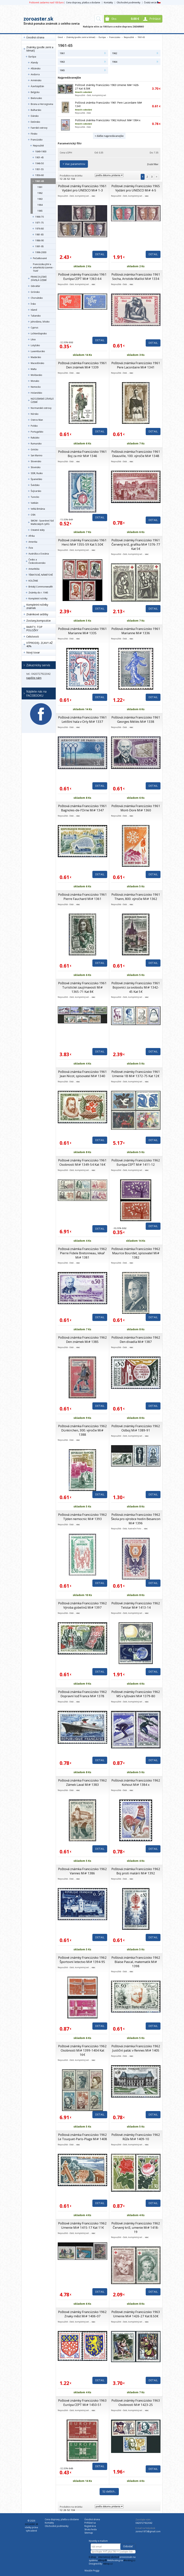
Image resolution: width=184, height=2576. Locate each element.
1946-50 (39, 163)
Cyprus (34, 327)
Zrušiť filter (152, 164)
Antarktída (34, 568)
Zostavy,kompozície (38, 620)
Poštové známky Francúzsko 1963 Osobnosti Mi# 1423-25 (135, 2402)
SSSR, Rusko (37, 473)
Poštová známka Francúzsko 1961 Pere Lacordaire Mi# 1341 (135, 365)
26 (64, 179)
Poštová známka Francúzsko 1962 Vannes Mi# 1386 (82, 1871)
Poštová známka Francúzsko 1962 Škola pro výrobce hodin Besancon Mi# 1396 (135, 1518)
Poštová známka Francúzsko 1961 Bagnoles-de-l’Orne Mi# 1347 (82, 808)
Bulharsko (36, 110)
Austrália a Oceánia (39, 553)
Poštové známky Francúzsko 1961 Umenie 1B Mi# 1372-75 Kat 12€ (135, 1074)
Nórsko (35, 413)
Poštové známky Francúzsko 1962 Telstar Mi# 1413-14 (135, 1605)
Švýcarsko (36, 491)
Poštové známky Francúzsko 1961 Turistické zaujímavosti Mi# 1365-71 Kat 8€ (82, 987)
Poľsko (34, 425)
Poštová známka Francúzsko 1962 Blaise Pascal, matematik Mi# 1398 (135, 1961)
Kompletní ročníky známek (37, 606)
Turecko (35, 497)
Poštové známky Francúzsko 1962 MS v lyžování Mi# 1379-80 (135, 1694)
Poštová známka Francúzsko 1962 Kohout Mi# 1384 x (107, 120)
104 (73, 179)
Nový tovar (33, 652)
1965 (40, 210)
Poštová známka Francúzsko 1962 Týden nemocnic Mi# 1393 (82, 1516)
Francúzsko (37, 139)
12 (61, 179)
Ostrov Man (37, 419)
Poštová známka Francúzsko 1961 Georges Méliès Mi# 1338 (135, 719)
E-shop (92, 2557)
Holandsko (36, 392)
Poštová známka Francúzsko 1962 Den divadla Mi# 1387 (135, 1339)
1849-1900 (40, 151)
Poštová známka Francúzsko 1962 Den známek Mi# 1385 (82, 1339)
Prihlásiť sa (90, 2522)
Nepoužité (38, 145)
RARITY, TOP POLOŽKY (34, 628)
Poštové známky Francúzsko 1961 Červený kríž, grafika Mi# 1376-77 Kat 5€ (135, 544)
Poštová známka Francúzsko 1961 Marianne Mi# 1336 (135, 631)
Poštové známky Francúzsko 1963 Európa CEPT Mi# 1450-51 (82, 2402)
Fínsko (34, 133)
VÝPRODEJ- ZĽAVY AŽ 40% (39, 644)
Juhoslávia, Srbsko (40, 321)
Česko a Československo (37, 561)
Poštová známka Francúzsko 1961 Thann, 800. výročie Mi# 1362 (135, 896)
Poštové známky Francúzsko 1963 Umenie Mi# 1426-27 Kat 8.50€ (135, 2314)
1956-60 (39, 175)
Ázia (31, 547)
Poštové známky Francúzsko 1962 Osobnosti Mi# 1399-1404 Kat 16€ (82, 2050)
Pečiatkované (40, 258)
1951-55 (39, 169)
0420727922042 (144, 2522)
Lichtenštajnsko (39, 333)
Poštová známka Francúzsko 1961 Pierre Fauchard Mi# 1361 (82, 896)
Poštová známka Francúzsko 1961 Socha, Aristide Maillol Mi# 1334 (135, 276)
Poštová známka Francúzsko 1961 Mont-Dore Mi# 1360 (135, 808)
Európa (32, 56)
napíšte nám (33, 678)
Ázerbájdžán (37, 86)
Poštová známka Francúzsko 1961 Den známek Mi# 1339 (82, 365)
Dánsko (35, 115)
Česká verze (152, 2)
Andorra (35, 74)
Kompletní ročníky (38, 598)
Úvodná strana (35, 37)
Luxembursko (38, 351)
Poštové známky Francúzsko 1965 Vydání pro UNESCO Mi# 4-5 (135, 188)
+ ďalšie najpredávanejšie (109, 136)
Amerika (33, 541)
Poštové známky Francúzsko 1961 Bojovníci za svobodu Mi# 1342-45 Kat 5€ (135, 987)
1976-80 (39, 228)
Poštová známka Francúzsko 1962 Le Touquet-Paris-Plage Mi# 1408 (82, 2137)
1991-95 (39, 246)
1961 (40, 187)
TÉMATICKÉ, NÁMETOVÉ (41, 574)
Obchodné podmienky (128, 2)
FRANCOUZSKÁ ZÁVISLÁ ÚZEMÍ (39, 278)
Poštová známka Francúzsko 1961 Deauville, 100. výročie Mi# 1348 (135, 453)
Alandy (34, 62)
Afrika (32, 535)
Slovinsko (36, 467)
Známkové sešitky (37, 614)
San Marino (36, 455)
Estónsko (35, 121)
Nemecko (36, 386)
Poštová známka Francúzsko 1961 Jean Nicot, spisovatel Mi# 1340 (82, 1074)
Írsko (33, 303)
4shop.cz (108, 2563)
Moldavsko (36, 375)
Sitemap (88, 2532)
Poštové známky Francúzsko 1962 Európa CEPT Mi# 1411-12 (135, 1162)
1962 (40, 193)
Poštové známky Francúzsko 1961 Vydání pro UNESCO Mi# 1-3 (82, 188)
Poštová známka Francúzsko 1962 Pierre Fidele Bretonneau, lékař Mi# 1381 (82, 1253)
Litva (33, 339)
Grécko (34, 449)
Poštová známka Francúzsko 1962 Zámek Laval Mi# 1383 (82, 1782)
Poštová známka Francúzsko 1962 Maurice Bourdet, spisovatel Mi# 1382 (135, 1253)
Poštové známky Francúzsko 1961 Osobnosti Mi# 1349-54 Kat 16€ (82, 1162)
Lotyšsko (35, 345)
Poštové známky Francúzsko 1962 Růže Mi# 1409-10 (135, 2137)
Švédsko (35, 485)
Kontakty (108, 2)
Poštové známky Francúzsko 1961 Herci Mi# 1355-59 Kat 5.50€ (82, 542)
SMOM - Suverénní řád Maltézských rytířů (42, 522)
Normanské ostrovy (41, 408)
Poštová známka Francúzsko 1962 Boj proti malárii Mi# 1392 (135, 1871)
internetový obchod (108, 2557)
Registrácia (90, 2526)
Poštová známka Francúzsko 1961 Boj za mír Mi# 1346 (82, 453)
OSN (33, 514)
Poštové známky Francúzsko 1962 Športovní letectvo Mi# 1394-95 (82, 1959)
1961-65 (39, 181)
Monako (35, 381)
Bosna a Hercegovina (42, 104)
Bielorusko (36, 98)
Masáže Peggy (92, 2570)
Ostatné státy (38, 530)
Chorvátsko (37, 297)
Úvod (60, 37)
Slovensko (36, 461)
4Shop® (102, 2560)
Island (34, 309)
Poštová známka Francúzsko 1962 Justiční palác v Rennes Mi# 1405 (135, 2048)
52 (68, 179)
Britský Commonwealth (41, 586)
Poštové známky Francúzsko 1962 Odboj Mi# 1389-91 (135, 1428)
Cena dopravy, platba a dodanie (83, 2)
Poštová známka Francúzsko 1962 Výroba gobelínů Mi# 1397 (82, 1605)
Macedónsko (37, 363)
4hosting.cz (129, 2560)
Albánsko (36, 68)
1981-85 (39, 234)
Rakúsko (35, 437)
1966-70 (39, 216)
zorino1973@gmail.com (148, 2531)
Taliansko (36, 315)
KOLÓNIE (33, 580)
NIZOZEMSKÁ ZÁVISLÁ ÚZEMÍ (42, 400)
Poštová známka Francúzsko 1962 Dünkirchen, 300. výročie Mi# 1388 (82, 1430)
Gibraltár (35, 286)
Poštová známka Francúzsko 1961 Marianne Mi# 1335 (82, 631)
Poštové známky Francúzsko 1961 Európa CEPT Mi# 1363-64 (82, 276)
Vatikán (34, 502)
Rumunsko (36, 443)
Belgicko (35, 92)
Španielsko (36, 479)
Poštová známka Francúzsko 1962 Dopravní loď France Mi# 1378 (82, 1694)
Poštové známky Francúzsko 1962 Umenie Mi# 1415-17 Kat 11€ (82, 2225)
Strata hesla (90, 2529)
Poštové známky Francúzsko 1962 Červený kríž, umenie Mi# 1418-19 (135, 2227)
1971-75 (39, 222)
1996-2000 (40, 252)
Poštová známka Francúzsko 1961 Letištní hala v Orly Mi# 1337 (82, 719)
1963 (40, 199)
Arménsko (36, 80)
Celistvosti (32, 636)
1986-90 (39, 240)
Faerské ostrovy (39, 127)
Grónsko (35, 292)
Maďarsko (36, 357)
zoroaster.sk (38, 18)
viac (93, 195)
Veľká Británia (38, 508)
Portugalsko (37, 431)
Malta (33, 369)
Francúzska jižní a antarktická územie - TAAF (43, 267)
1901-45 (39, 157)
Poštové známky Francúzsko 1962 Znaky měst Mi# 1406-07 (82, 2314)
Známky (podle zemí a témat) (39, 48)
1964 (40, 204)
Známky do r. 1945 (38, 592)
